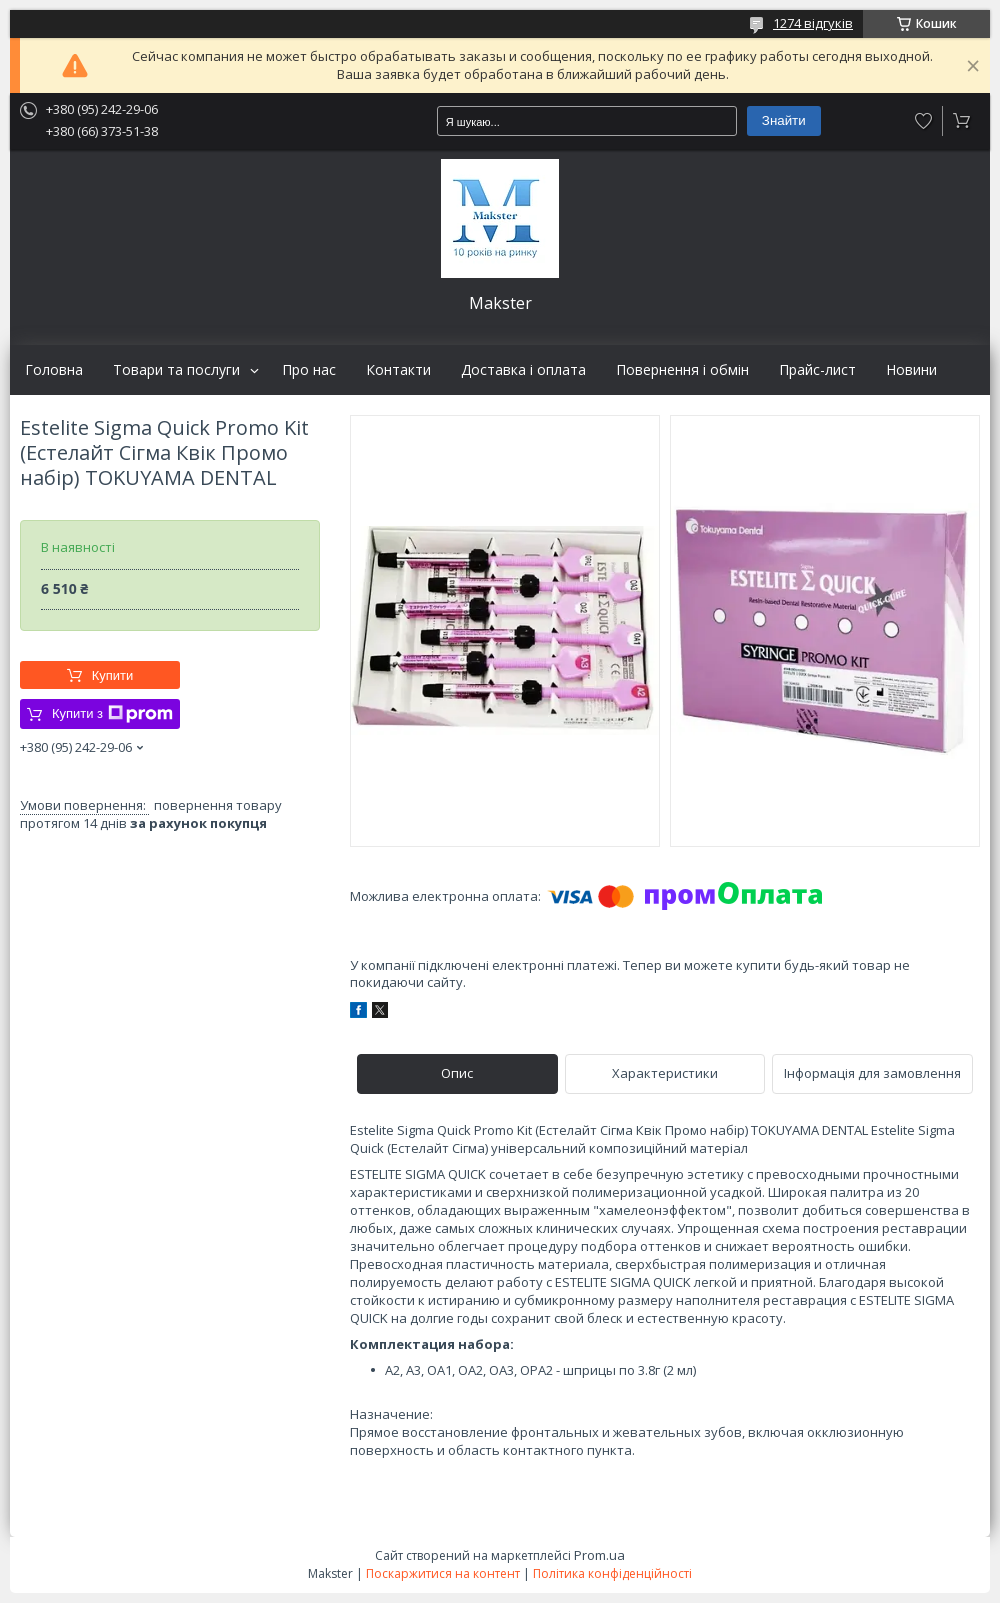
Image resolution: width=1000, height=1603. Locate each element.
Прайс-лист (817, 370)
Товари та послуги (176, 370)
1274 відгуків (813, 23)
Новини (911, 370)
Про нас (309, 370)
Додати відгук (924, 121)
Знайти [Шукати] (784, 120)
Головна (54, 370)
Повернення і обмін (682, 370)
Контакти (398, 370)
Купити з (112, 714)
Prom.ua (599, 1555)
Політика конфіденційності (612, 1573)
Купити (113, 675)
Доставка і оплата (523, 370)
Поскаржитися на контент (443, 1573)
